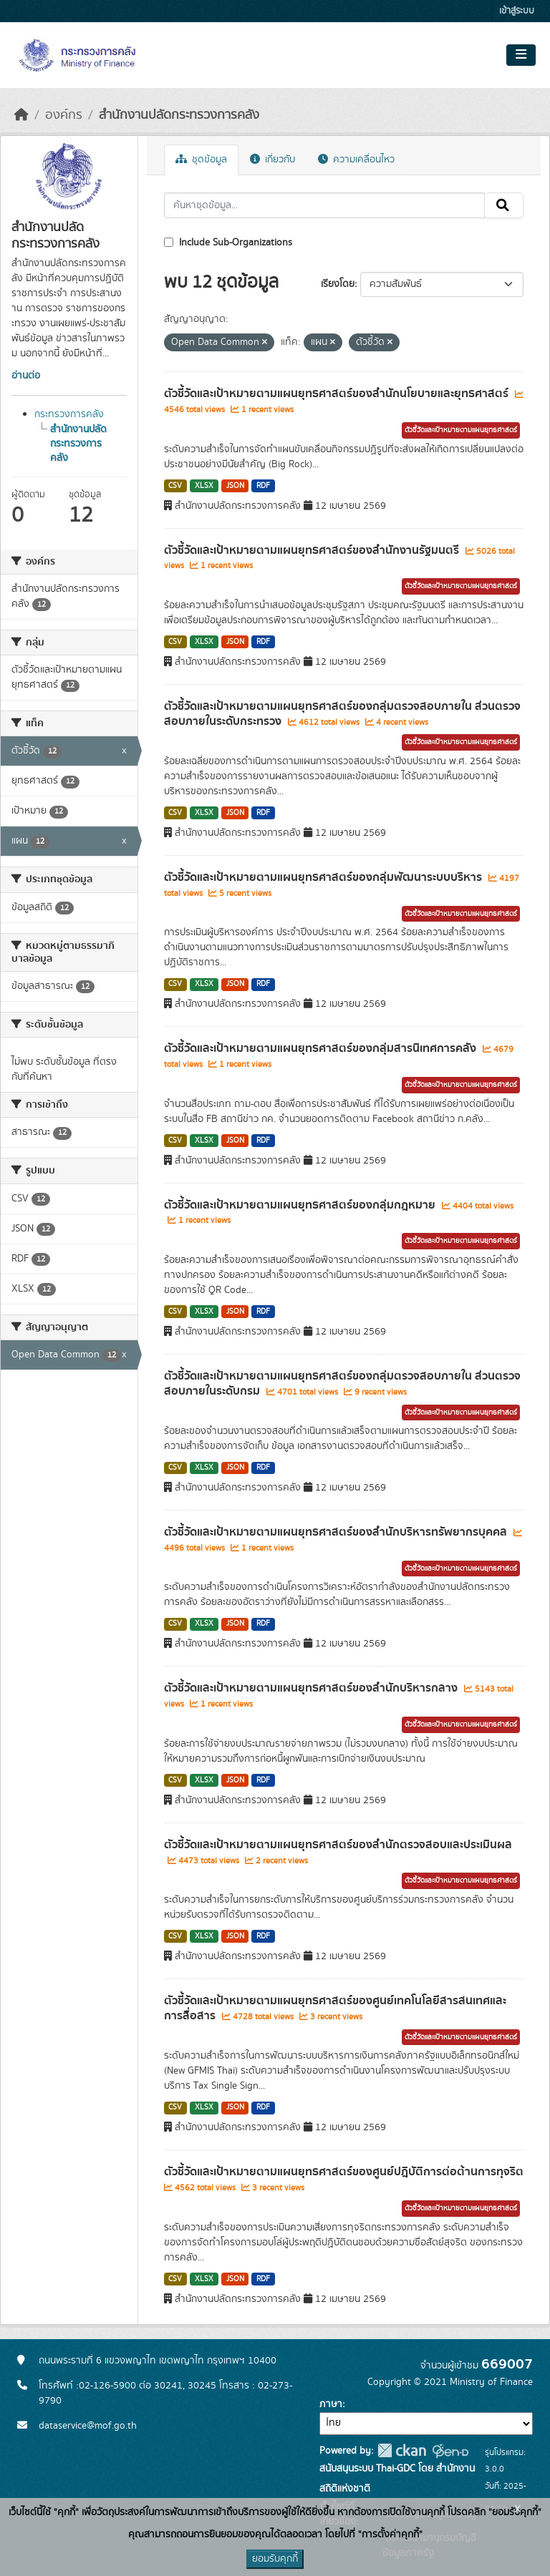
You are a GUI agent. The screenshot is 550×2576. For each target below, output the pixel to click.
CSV (175, 486)
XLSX (204, 486)
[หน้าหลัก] (21, 115)
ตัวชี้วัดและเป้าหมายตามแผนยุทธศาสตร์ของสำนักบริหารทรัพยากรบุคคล (337, 1532)
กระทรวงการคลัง (69, 414)
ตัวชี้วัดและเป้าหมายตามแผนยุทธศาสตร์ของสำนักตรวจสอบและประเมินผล (338, 1844)
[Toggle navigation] (521, 55)
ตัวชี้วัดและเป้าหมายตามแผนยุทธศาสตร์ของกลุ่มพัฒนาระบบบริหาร (324, 877)
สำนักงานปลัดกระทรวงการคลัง (179, 115)
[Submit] (504, 205)
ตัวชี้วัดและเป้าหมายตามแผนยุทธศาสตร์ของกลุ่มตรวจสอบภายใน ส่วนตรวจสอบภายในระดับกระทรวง (342, 714)
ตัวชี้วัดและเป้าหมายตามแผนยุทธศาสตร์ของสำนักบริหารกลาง (312, 1688)
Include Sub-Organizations (228, 242)
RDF (263, 486)
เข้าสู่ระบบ (516, 11)
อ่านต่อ (25, 376)
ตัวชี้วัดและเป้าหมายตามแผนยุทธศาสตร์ (461, 430)
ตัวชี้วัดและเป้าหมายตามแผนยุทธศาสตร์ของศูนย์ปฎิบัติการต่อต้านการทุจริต (344, 2171)
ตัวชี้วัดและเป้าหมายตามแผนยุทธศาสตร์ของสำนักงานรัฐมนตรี (313, 550)
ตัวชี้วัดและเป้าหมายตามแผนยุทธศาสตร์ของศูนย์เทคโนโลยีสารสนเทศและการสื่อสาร (335, 2008)
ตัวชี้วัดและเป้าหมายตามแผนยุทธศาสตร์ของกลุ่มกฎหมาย (301, 1205)
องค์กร (63, 115)
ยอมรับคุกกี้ (275, 2559)
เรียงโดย (337, 284)
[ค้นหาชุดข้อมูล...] (325, 205)
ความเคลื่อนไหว (356, 159)
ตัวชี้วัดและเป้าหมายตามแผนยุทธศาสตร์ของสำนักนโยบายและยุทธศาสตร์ (337, 393)
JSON (235, 486)
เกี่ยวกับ (272, 159)
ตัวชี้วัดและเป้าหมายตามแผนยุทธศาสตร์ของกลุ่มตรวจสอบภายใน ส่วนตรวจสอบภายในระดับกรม (342, 1383)
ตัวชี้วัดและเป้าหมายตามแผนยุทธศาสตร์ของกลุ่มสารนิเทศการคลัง (321, 1048)
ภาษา (330, 2404)
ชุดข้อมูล (201, 159)
